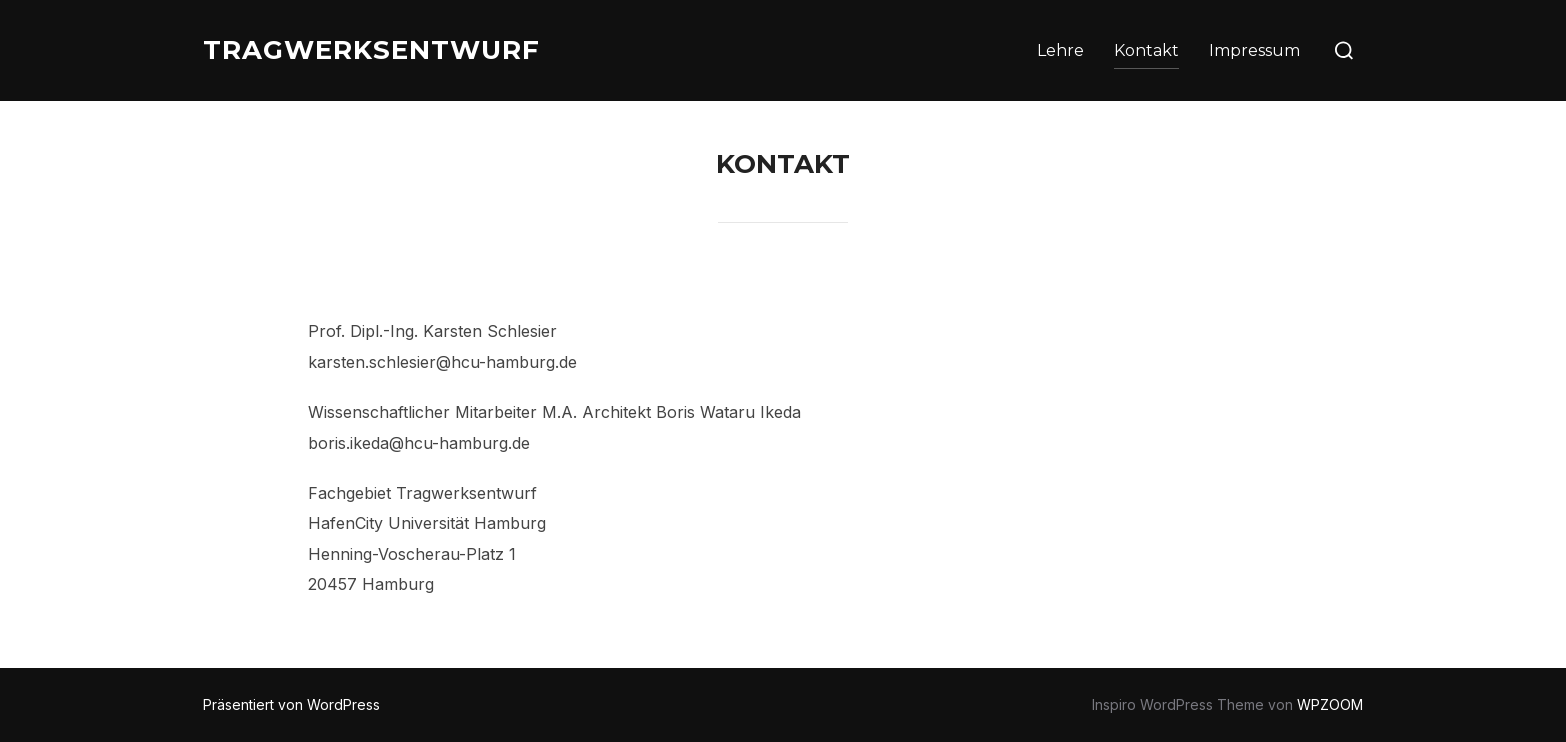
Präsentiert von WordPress (291, 704)
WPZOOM (1330, 704)
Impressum (1254, 50)
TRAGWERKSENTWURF (371, 50)
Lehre (1060, 50)
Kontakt (1146, 50)
